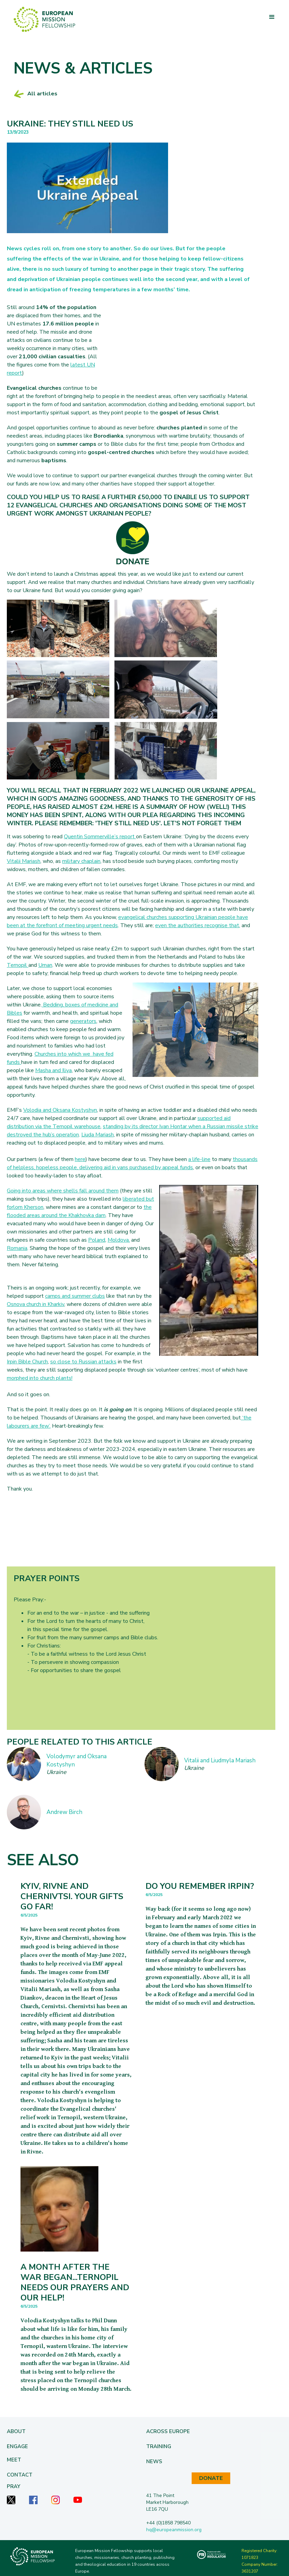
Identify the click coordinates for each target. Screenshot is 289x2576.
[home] (44, 19)
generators (83, 1021)
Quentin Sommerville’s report (100, 836)
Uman (45, 965)
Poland (96, 1240)
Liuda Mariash (97, 1134)
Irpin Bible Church (27, 1361)
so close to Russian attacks (83, 1361)
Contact (19, 2474)
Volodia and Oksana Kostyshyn (60, 1110)
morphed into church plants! (39, 1378)
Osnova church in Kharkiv (35, 1304)
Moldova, (119, 1240)
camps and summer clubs (75, 1296)
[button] (272, 17)
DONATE (211, 2478)
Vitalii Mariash (23, 861)
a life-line (199, 1159)
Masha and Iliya (53, 1070)
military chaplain (81, 861)
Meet (14, 2459)
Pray (13, 2486)
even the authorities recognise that (197, 925)
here (80, 1159)
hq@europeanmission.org (174, 2529)
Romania (17, 1248)
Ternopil (17, 965)
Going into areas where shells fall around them (63, 1190)
